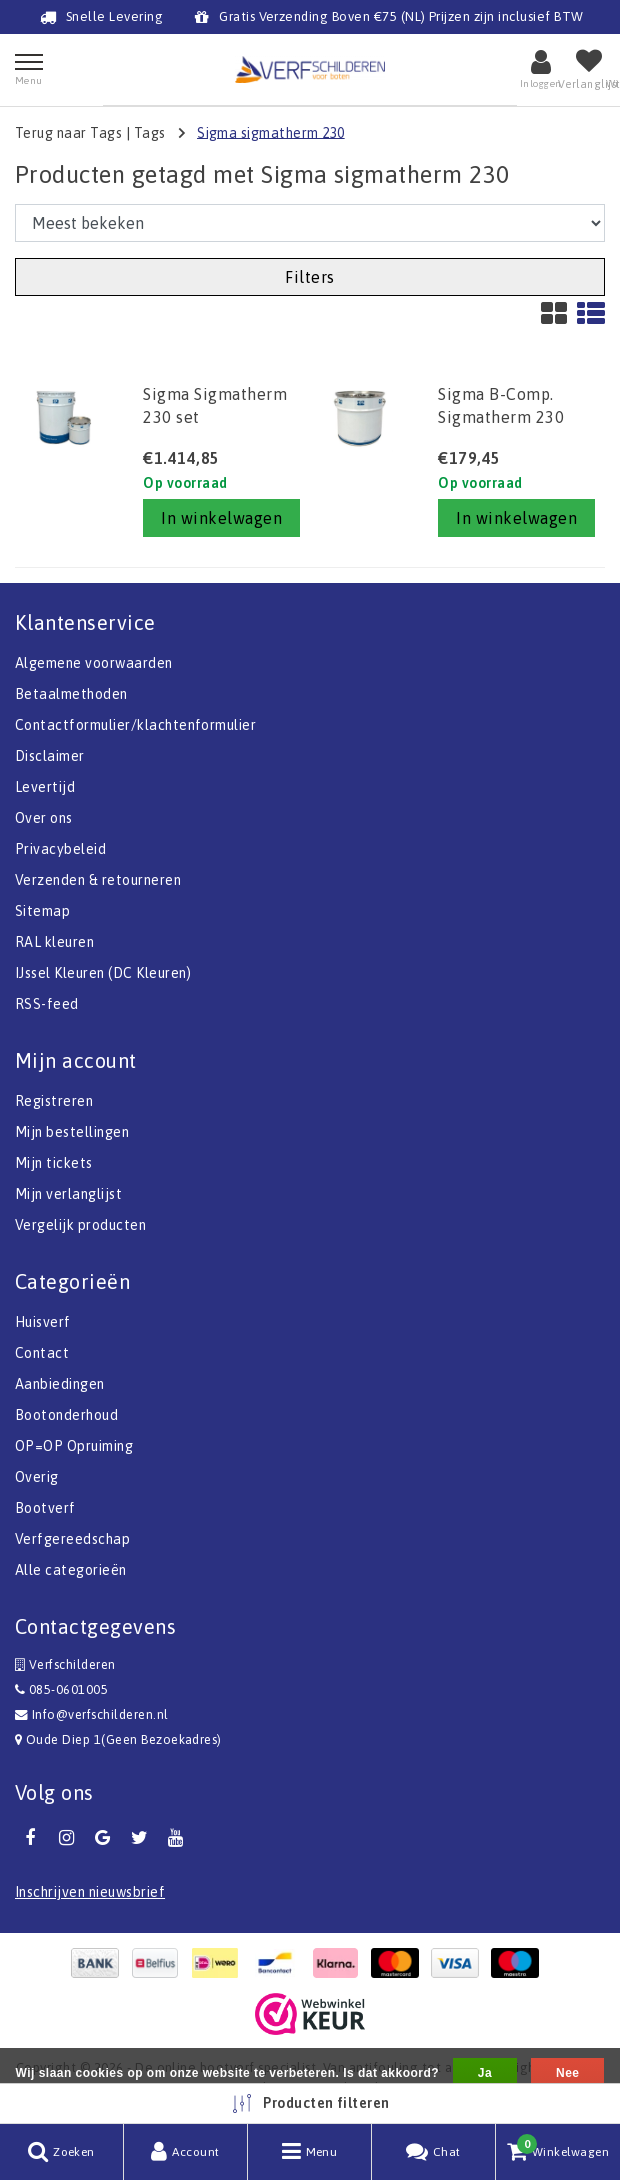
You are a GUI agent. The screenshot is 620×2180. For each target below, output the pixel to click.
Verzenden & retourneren (98, 880)
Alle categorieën (71, 1570)
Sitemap (42, 911)
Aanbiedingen (60, 1384)
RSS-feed (47, 1004)
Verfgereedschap (72, 1539)
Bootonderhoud (66, 1415)
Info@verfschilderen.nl (92, 1714)
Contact (42, 1353)
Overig (37, 1477)
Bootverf (45, 1508)
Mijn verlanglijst (68, 1194)
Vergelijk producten (80, 1225)
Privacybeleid (60, 849)
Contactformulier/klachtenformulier (135, 725)
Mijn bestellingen (72, 1132)
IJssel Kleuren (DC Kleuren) (103, 973)
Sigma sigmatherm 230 (271, 132)
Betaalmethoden (71, 694)
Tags (150, 132)
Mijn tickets (54, 1163)
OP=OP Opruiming (74, 1446)
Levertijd (45, 787)
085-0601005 (61, 1689)
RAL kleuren (54, 942)
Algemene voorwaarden (94, 663)
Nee (567, 2073)
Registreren (54, 1101)
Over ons (44, 818)
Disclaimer (50, 756)
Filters (309, 277)
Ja (485, 2073)
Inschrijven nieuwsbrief (90, 1892)
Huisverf (43, 1322)
